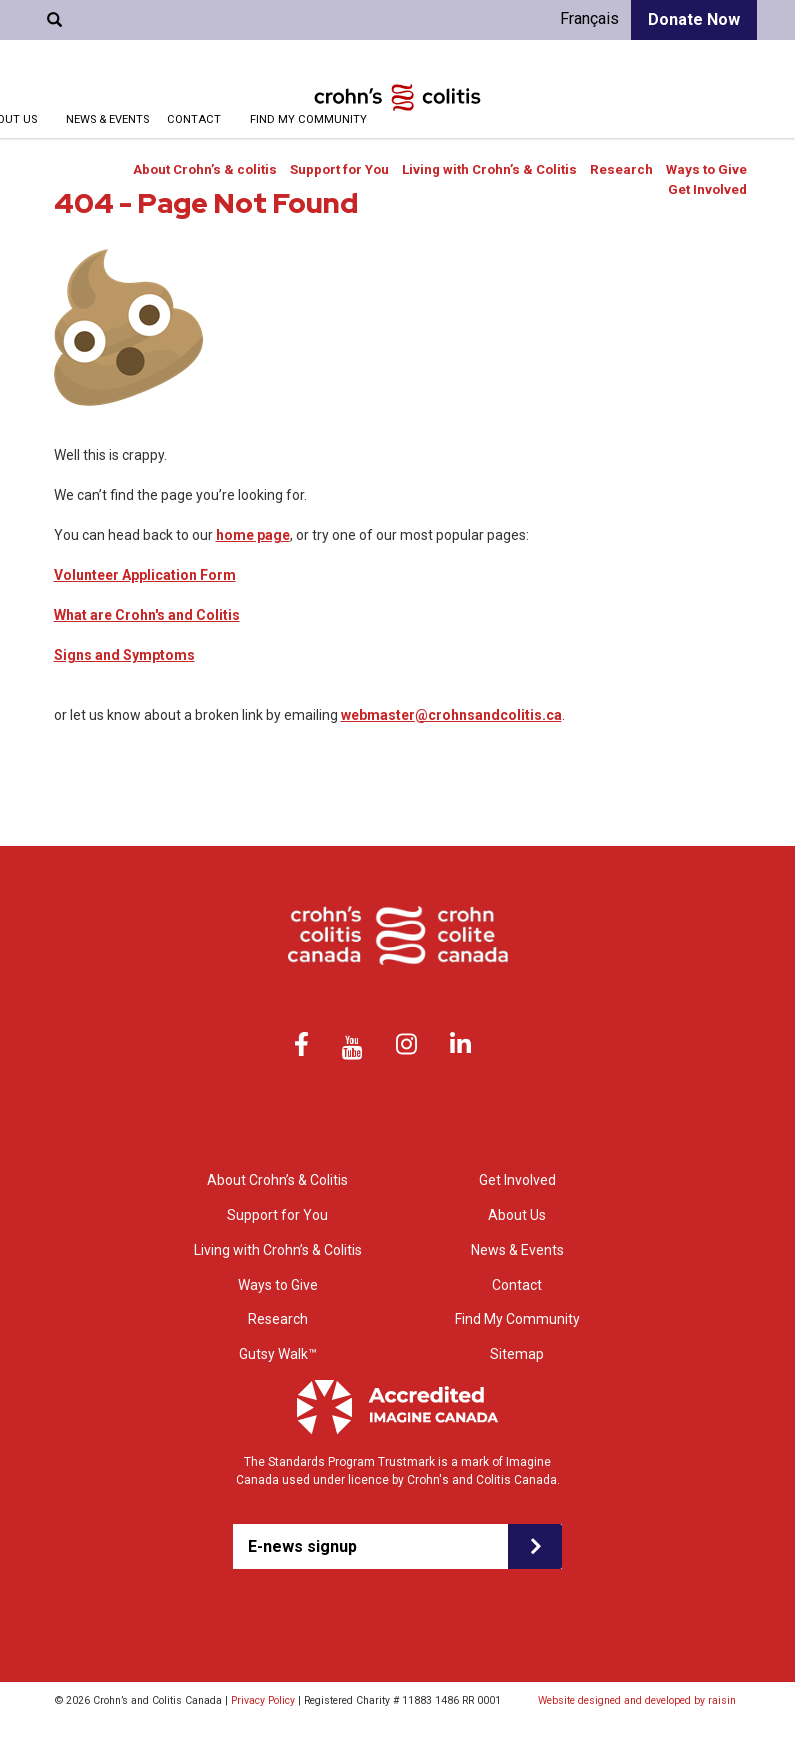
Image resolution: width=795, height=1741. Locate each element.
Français (589, 18)
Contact (194, 119)
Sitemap (517, 1354)
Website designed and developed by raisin (637, 1700)
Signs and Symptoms (124, 655)
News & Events (107, 119)
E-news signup (302, 1546)
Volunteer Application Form (145, 575)
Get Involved (707, 189)
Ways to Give (706, 169)
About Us (517, 1215)
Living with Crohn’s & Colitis (489, 169)
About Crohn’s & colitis (205, 169)
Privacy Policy (263, 1700)
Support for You (339, 169)
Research (621, 169)
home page (253, 535)
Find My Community (308, 119)
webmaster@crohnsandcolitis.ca (451, 715)
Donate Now (694, 19)
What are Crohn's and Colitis (147, 615)
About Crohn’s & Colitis (277, 1180)
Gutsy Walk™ (278, 1354)
